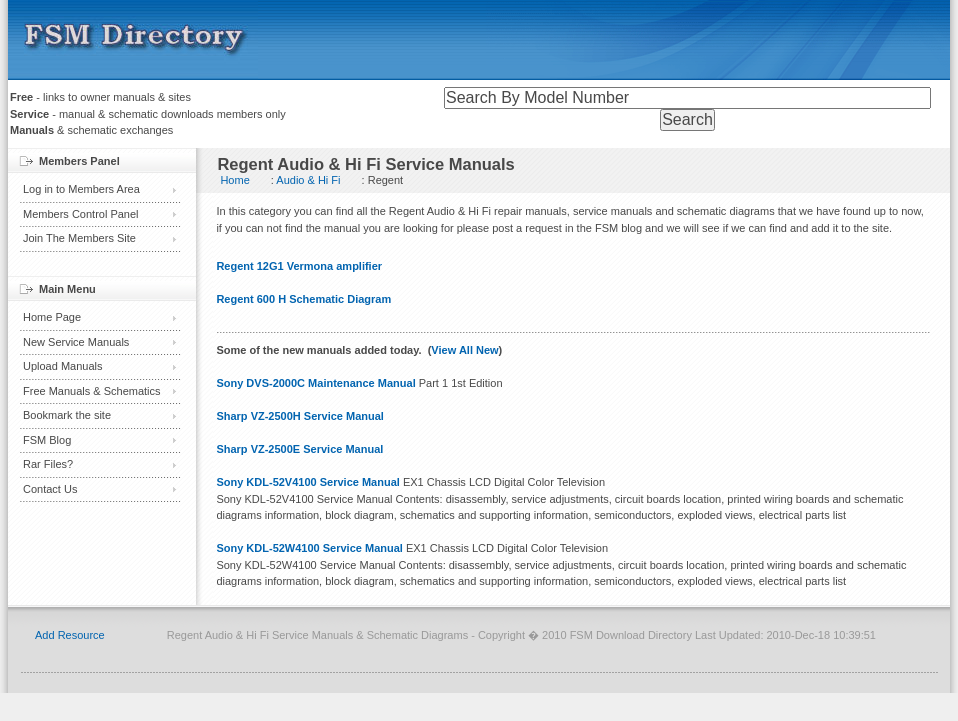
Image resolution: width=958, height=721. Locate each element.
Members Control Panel (81, 214)
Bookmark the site (67, 415)
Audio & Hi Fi (308, 180)
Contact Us (50, 489)
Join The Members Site (79, 238)
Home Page (52, 317)
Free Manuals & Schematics (92, 391)
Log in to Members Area (81, 189)
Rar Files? (48, 464)
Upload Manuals (63, 366)
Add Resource (70, 635)
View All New (464, 350)
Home (234, 180)
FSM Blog (47, 440)
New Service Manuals (76, 342)
